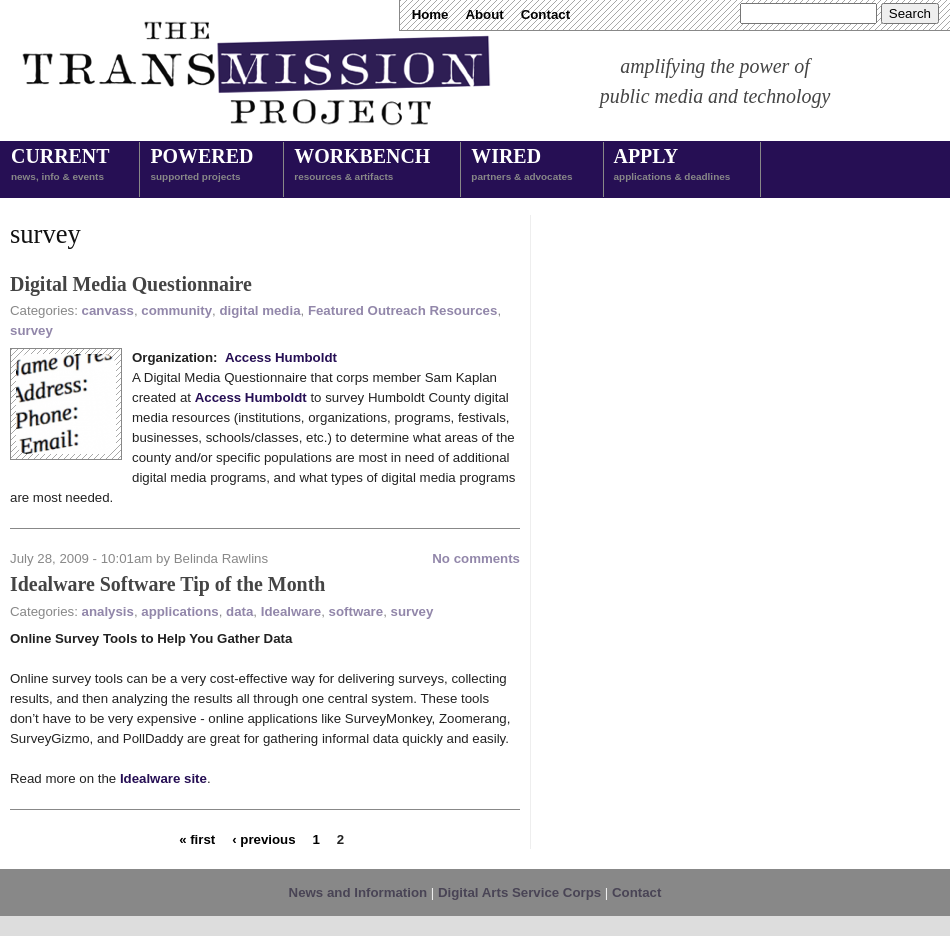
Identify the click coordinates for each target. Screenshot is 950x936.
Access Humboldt (281, 357)
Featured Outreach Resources (402, 310)
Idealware (291, 611)
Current (60, 166)
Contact (545, 14)
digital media (259, 310)
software (356, 611)
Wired (521, 166)
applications (179, 611)
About (484, 14)
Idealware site (163, 778)
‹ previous (263, 838)
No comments (476, 558)
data (239, 611)
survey (31, 330)
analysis (108, 611)
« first (197, 838)
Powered (201, 166)
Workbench (362, 166)
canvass (108, 310)
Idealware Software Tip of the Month (167, 584)
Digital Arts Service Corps (519, 892)
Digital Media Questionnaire (131, 284)
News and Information (358, 892)
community (176, 310)
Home (430, 14)
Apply (672, 166)
